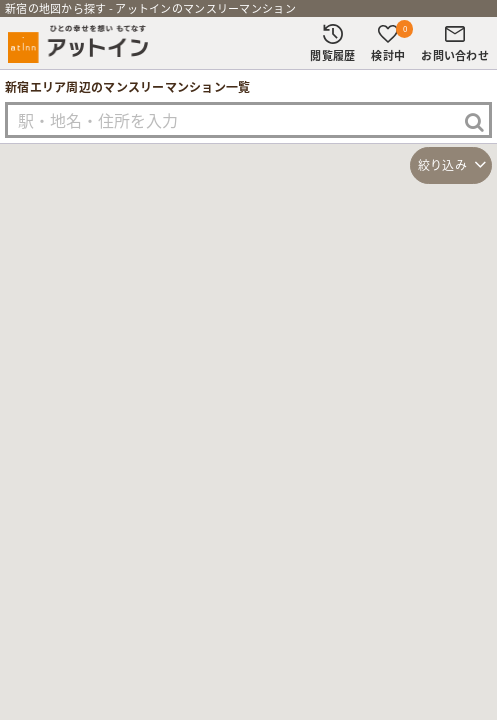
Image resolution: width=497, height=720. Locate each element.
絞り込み (442, 165)
